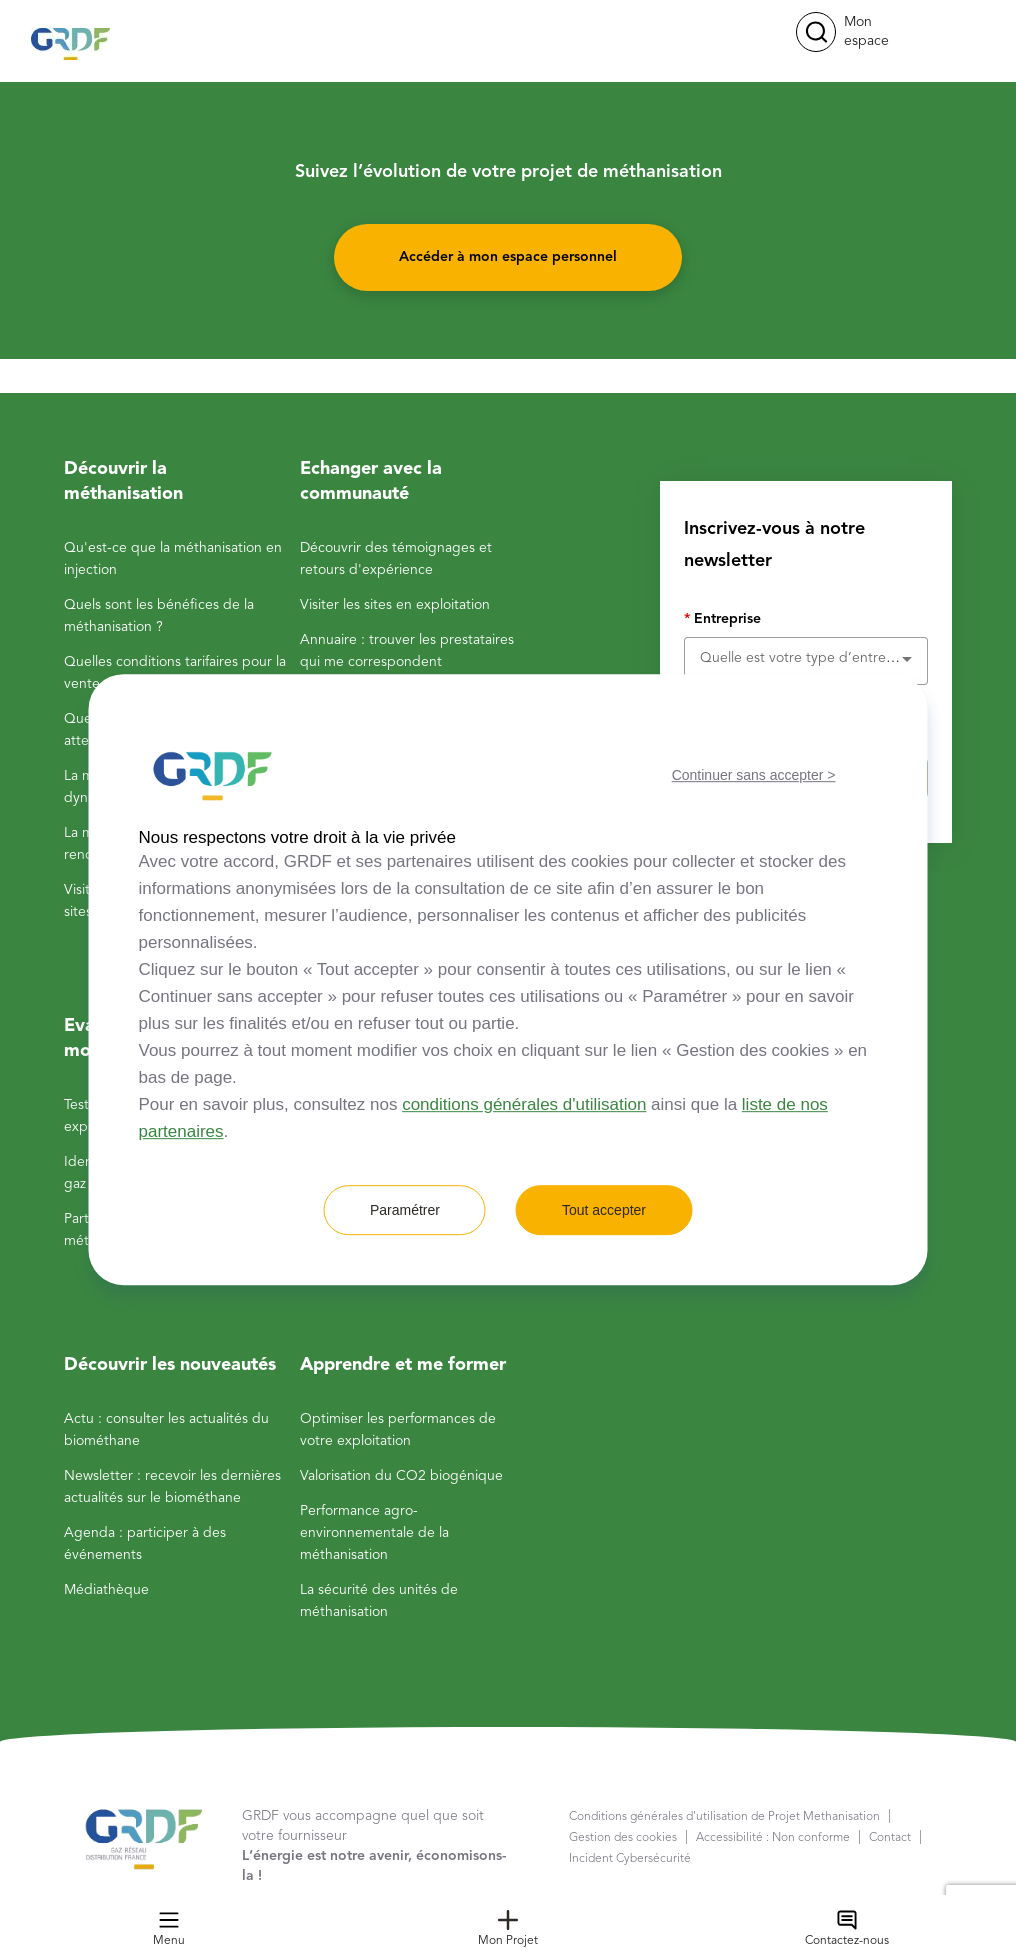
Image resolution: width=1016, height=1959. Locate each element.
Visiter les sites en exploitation (395, 605)
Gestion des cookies (623, 1838)
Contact (890, 1838)
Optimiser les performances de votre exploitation (398, 1430)
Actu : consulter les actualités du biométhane (166, 1430)
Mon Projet (508, 1928)
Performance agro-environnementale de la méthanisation (374, 1533)
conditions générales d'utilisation (524, 1104)
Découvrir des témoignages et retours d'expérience (396, 559)
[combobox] (806, 658)
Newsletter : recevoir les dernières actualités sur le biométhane (172, 1487)
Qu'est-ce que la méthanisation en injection (173, 559)
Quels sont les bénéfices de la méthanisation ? (159, 616)
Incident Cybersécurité (630, 1859)
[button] (816, 32)
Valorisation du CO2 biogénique (401, 1476)
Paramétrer (405, 1210)
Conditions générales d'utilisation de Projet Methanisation (724, 1817)
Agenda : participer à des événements (145, 1544)
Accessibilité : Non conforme (773, 1838)
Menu (169, 1928)
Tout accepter (604, 1210)
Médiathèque (106, 1590)
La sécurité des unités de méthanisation (379, 1601)
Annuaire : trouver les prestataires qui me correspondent (407, 651)
